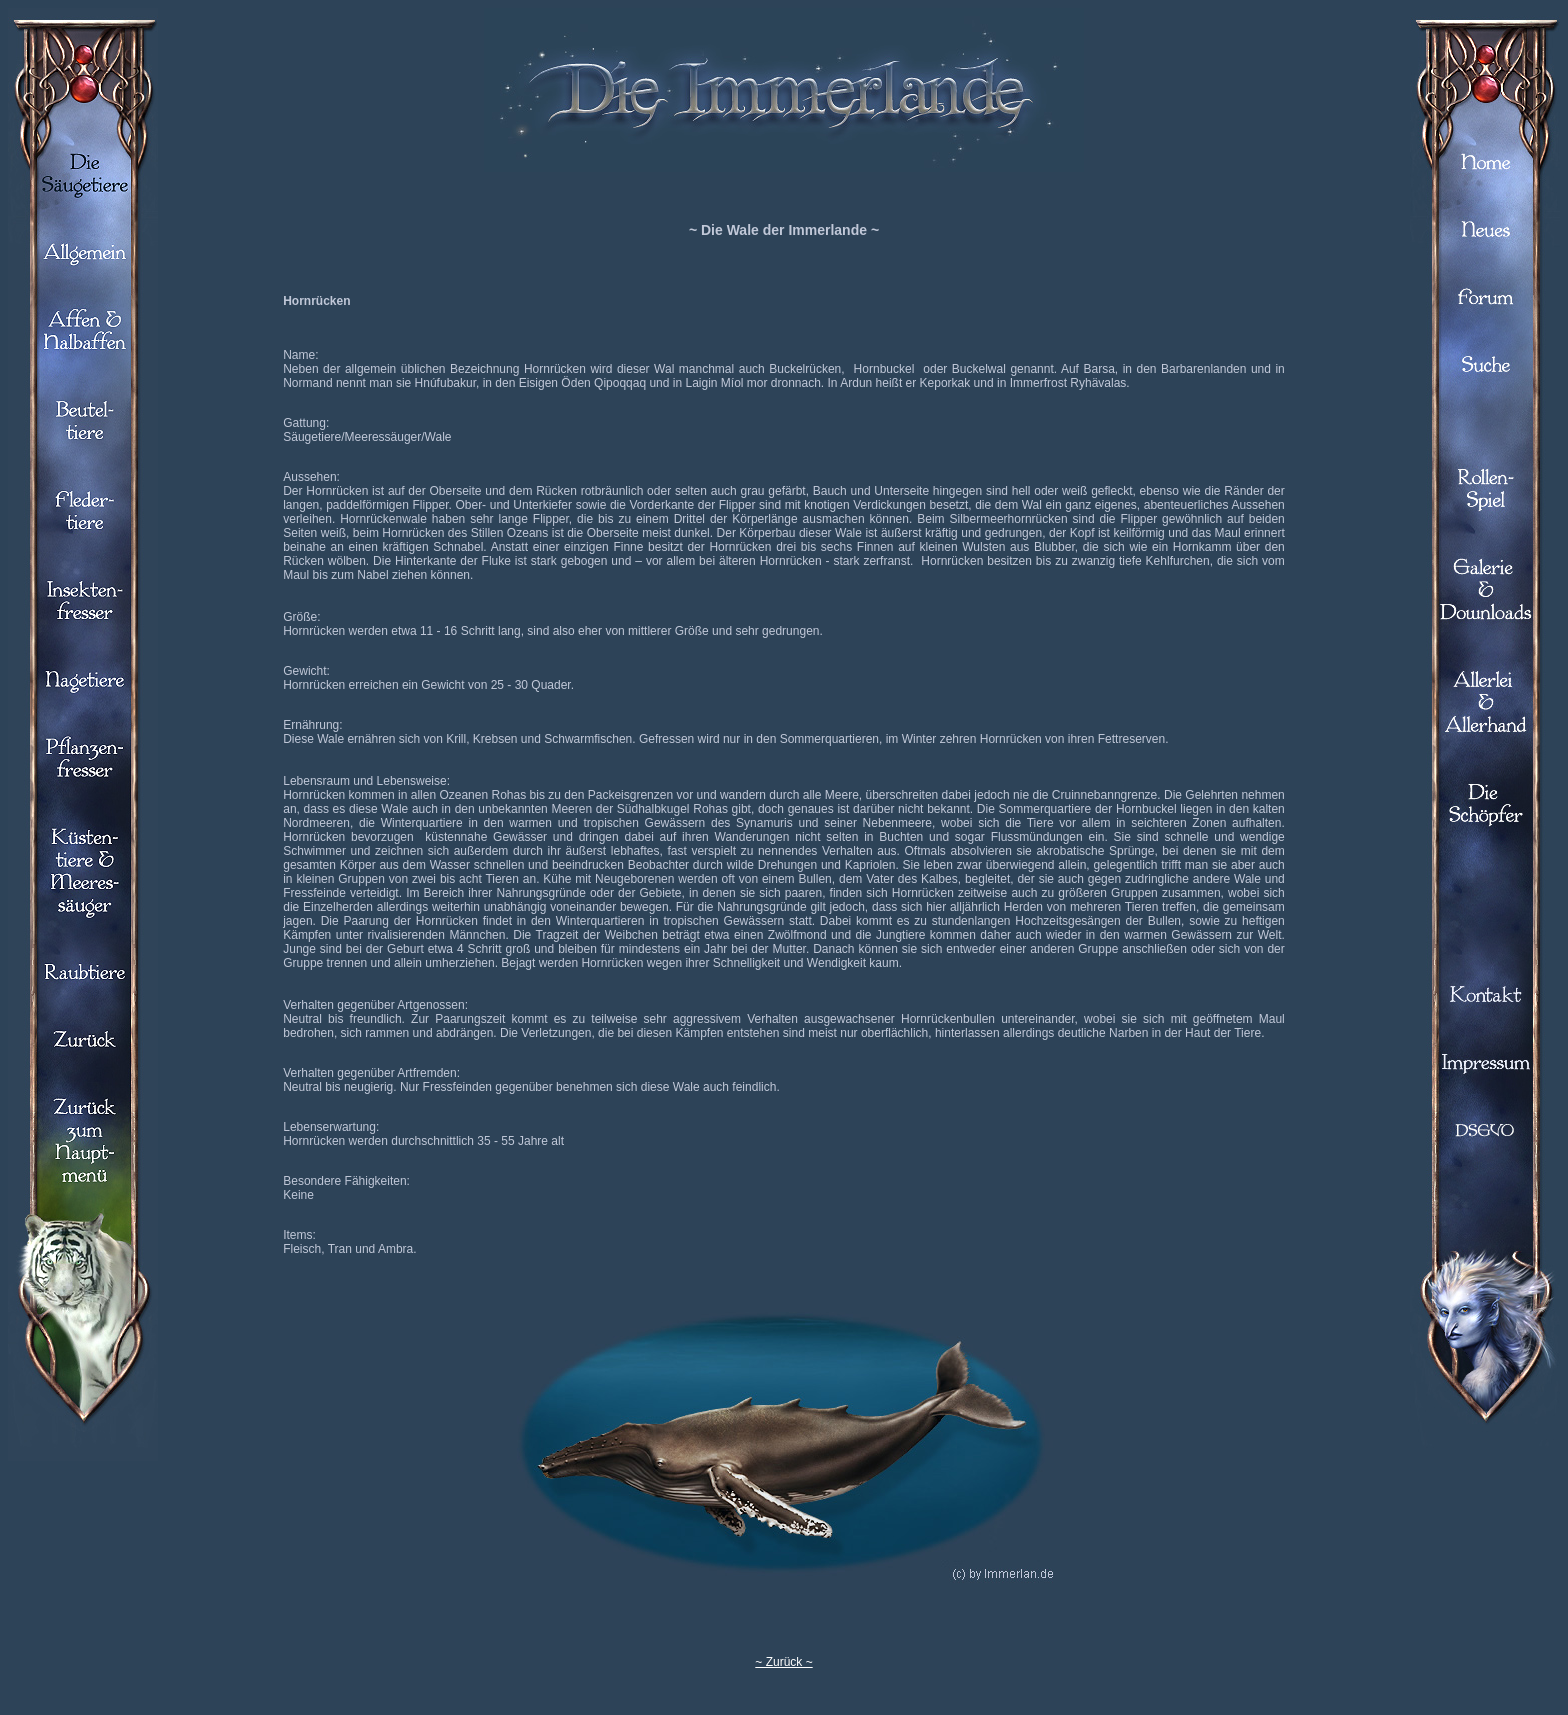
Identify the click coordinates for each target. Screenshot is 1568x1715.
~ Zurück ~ (783, 1662)
